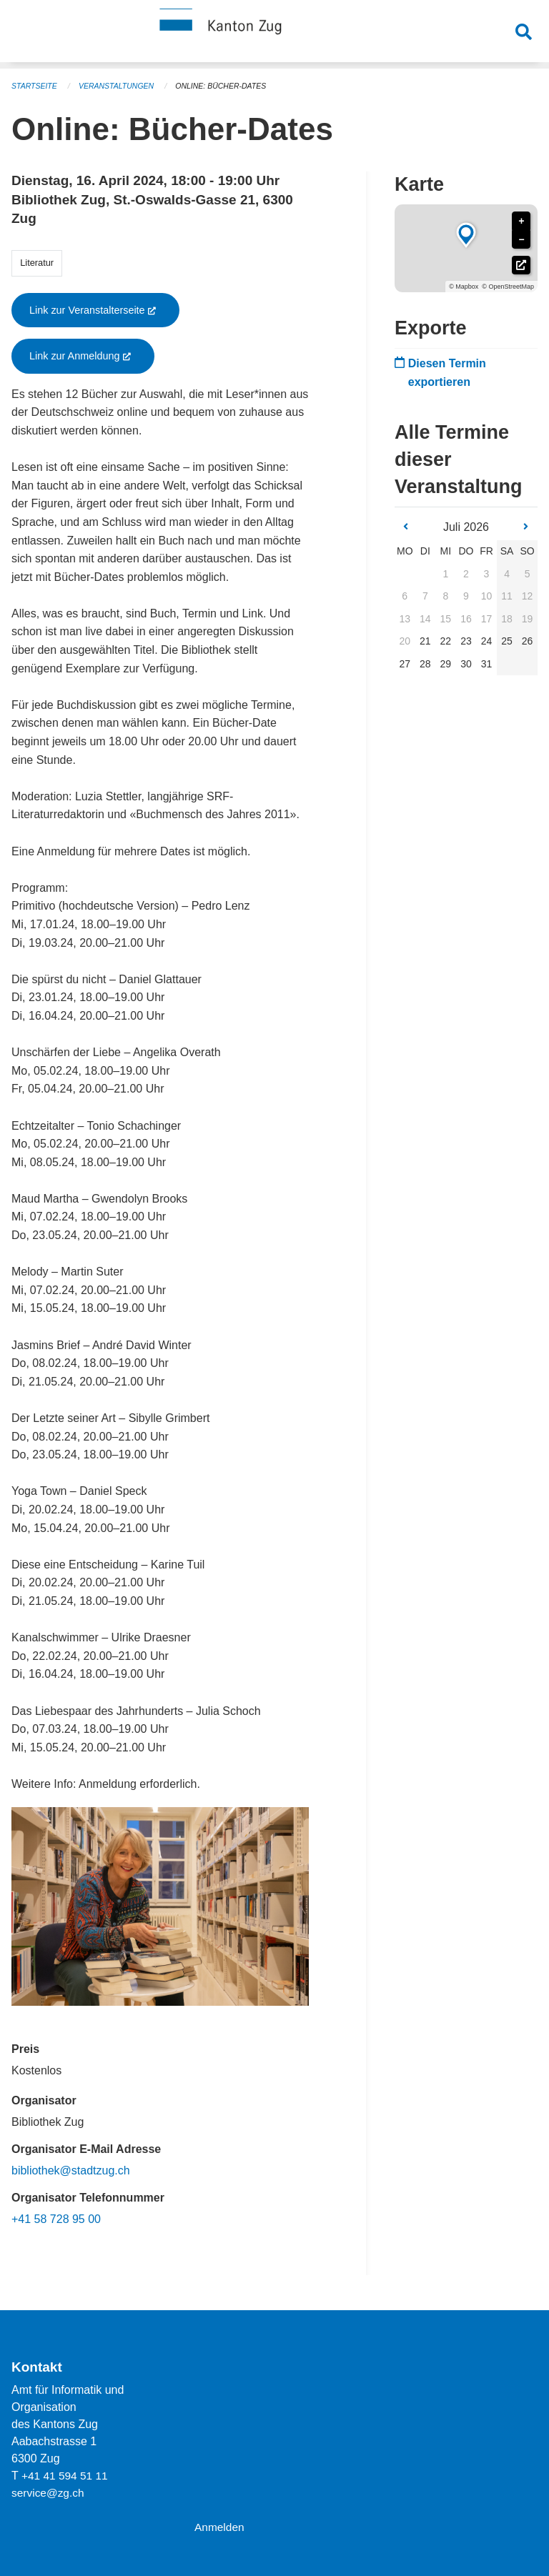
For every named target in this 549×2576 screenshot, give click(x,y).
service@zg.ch (48, 2493)
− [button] (521, 240)
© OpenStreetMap (508, 286)
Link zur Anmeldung (91, 356)
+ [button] (521, 221)
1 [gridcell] (445, 574)
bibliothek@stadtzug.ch (70, 2170)
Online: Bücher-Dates (228, 85)
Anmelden (220, 2527)
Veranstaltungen (120, 85)
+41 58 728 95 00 (56, 2219)
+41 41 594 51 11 (66, 2476)
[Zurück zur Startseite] (274, 34)
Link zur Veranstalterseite (104, 310)
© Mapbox (463, 286)
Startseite (35, 85)
